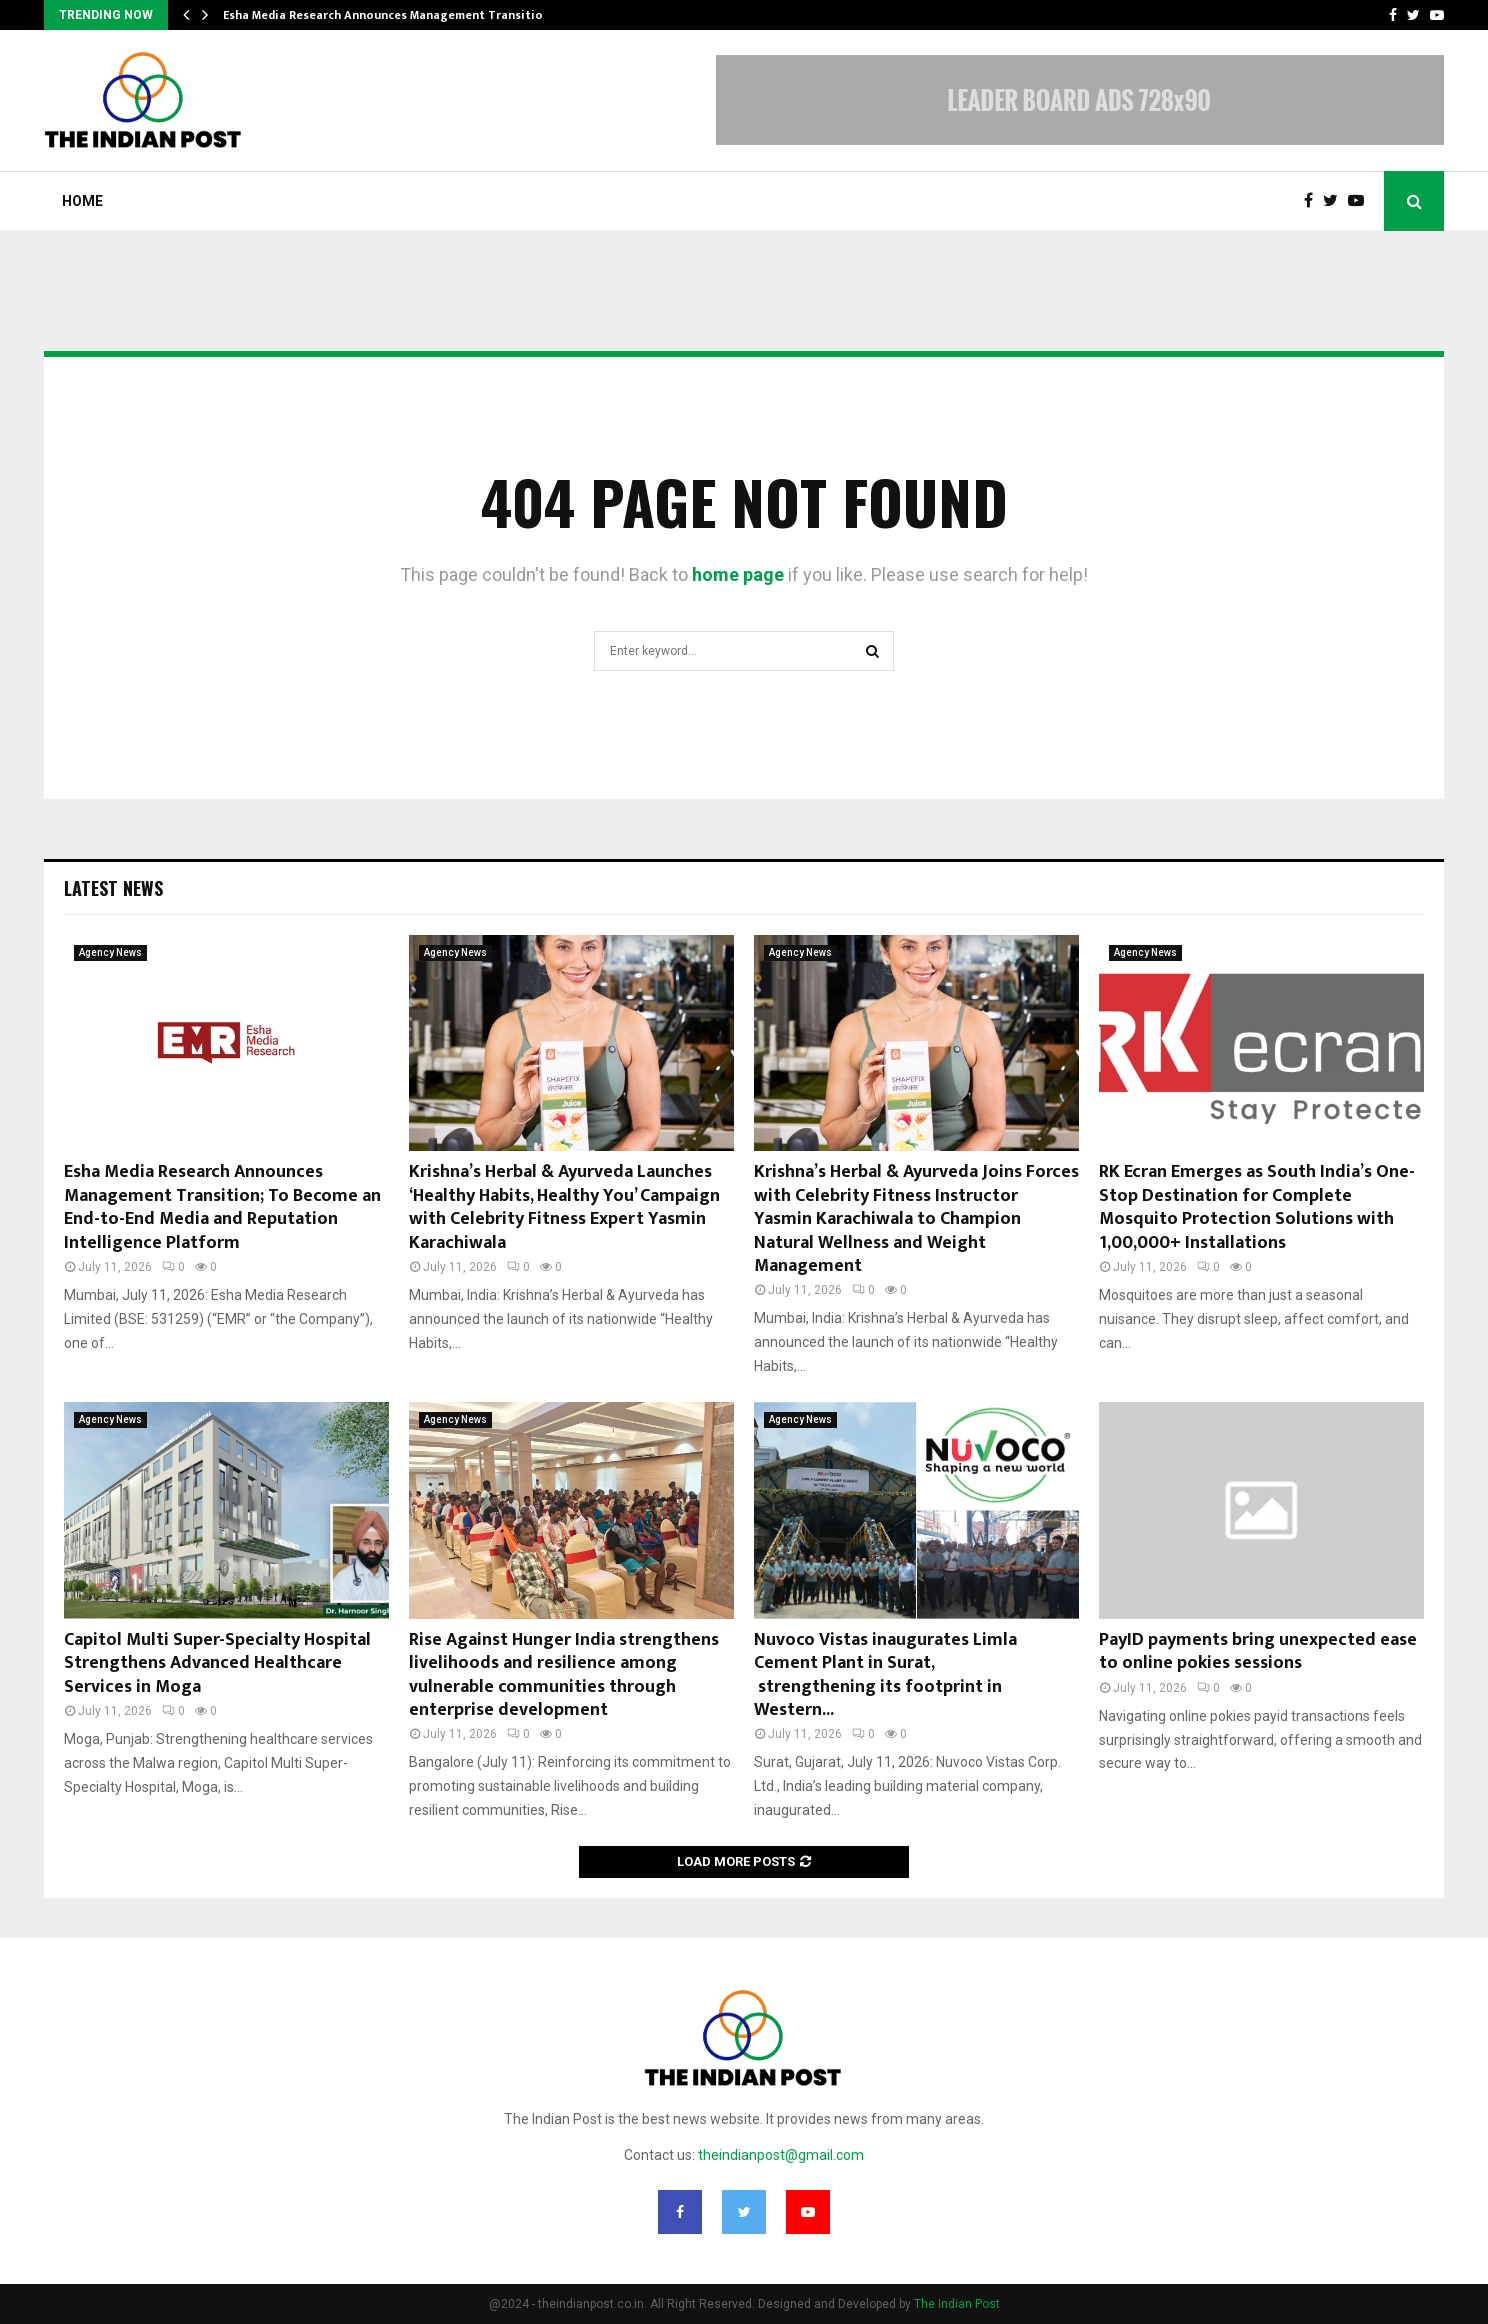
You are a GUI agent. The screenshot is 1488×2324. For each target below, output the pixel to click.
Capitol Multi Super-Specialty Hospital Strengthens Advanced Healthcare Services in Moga (217, 1663)
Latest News (113, 888)
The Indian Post (957, 2304)
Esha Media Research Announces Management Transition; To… (402, 15)
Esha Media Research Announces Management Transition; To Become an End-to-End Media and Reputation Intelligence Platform (222, 1207)
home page (738, 574)
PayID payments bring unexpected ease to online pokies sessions (1258, 1651)
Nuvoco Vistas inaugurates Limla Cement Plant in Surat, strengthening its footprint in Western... (885, 1675)
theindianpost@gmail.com (781, 2155)
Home (82, 201)
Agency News (110, 952)
